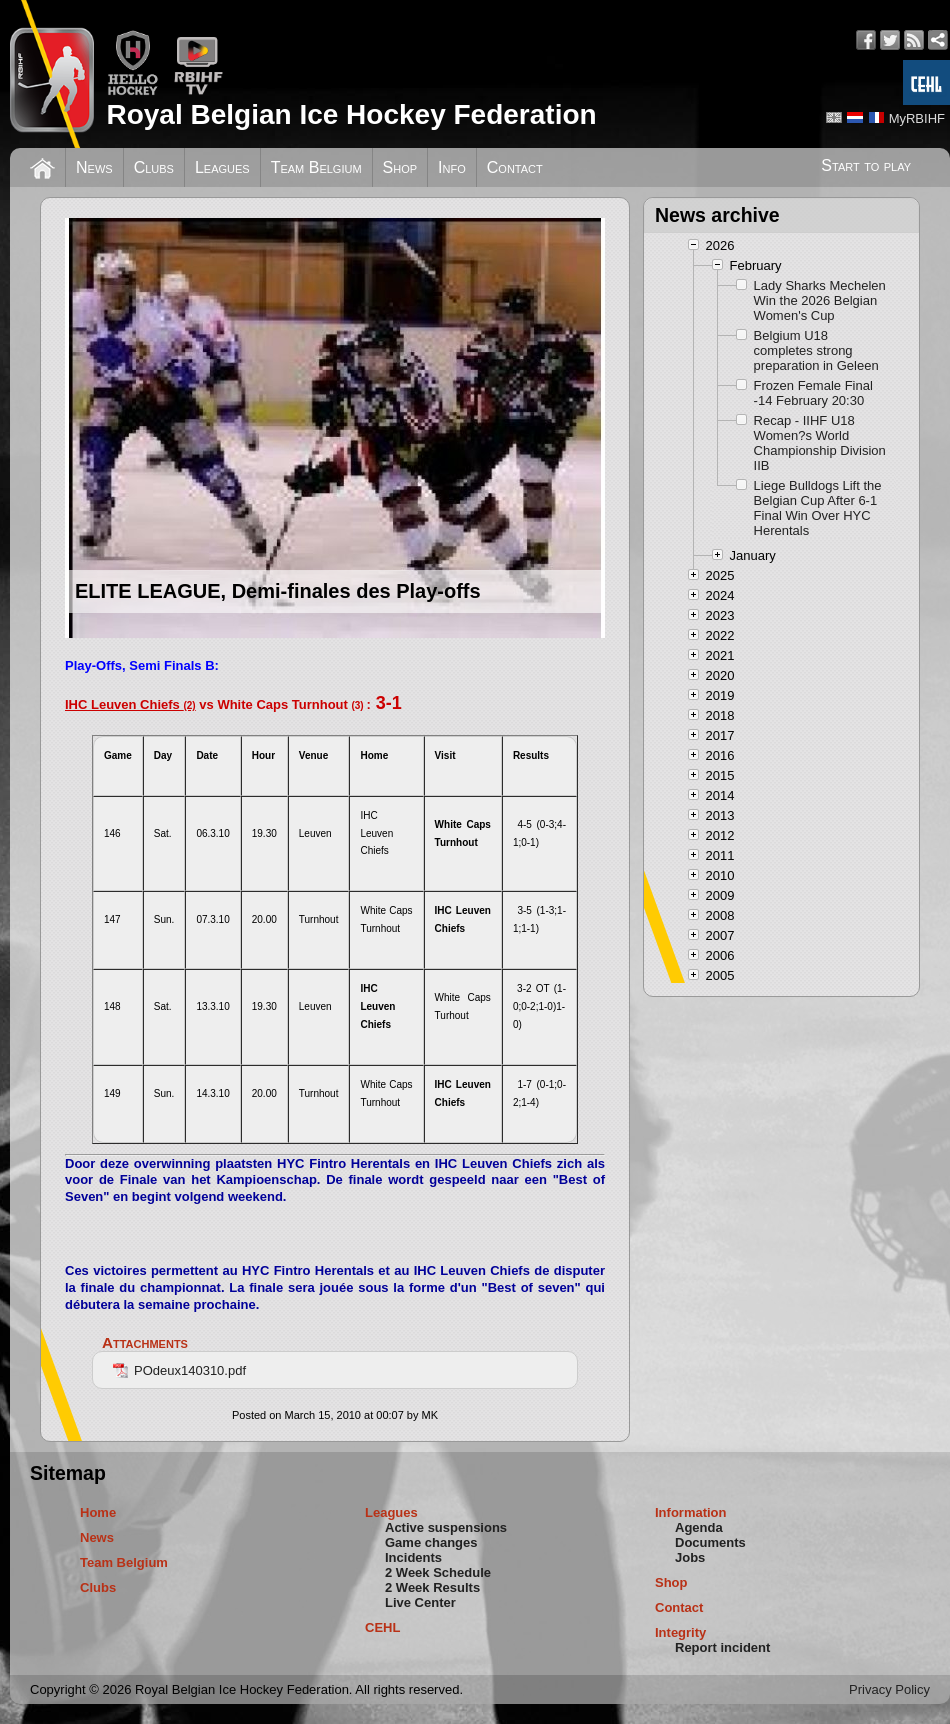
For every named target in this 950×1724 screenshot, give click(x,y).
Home (98, 1512)
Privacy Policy (889, 1689)
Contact (515, 167)
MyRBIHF (917, 118)
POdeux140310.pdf (179, 1370)
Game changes (431, 1542)
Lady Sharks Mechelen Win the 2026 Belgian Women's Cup (820, 300)
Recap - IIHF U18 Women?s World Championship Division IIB (820, 443)
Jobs (690, 1557)
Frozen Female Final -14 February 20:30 (813, 393)
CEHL (382, 1627)
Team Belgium (316, 167)
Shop (400, 167)
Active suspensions (446, 1527)
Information (691, 1512)
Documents (710, 1542)
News (94, 167)
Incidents (413, 1557)
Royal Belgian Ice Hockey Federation (351, 114)
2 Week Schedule (438, 1572)
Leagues (222, 167)
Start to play (866, 165)
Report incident (722, 1647)
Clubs (154, 167)
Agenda (699, 1527)
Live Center (420, 1602)
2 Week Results (432, 1587)
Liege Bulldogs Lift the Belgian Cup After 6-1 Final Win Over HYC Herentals (818, 508)
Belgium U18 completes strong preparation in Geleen (816, 350)
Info (452, 167)
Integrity (680, 1632)
